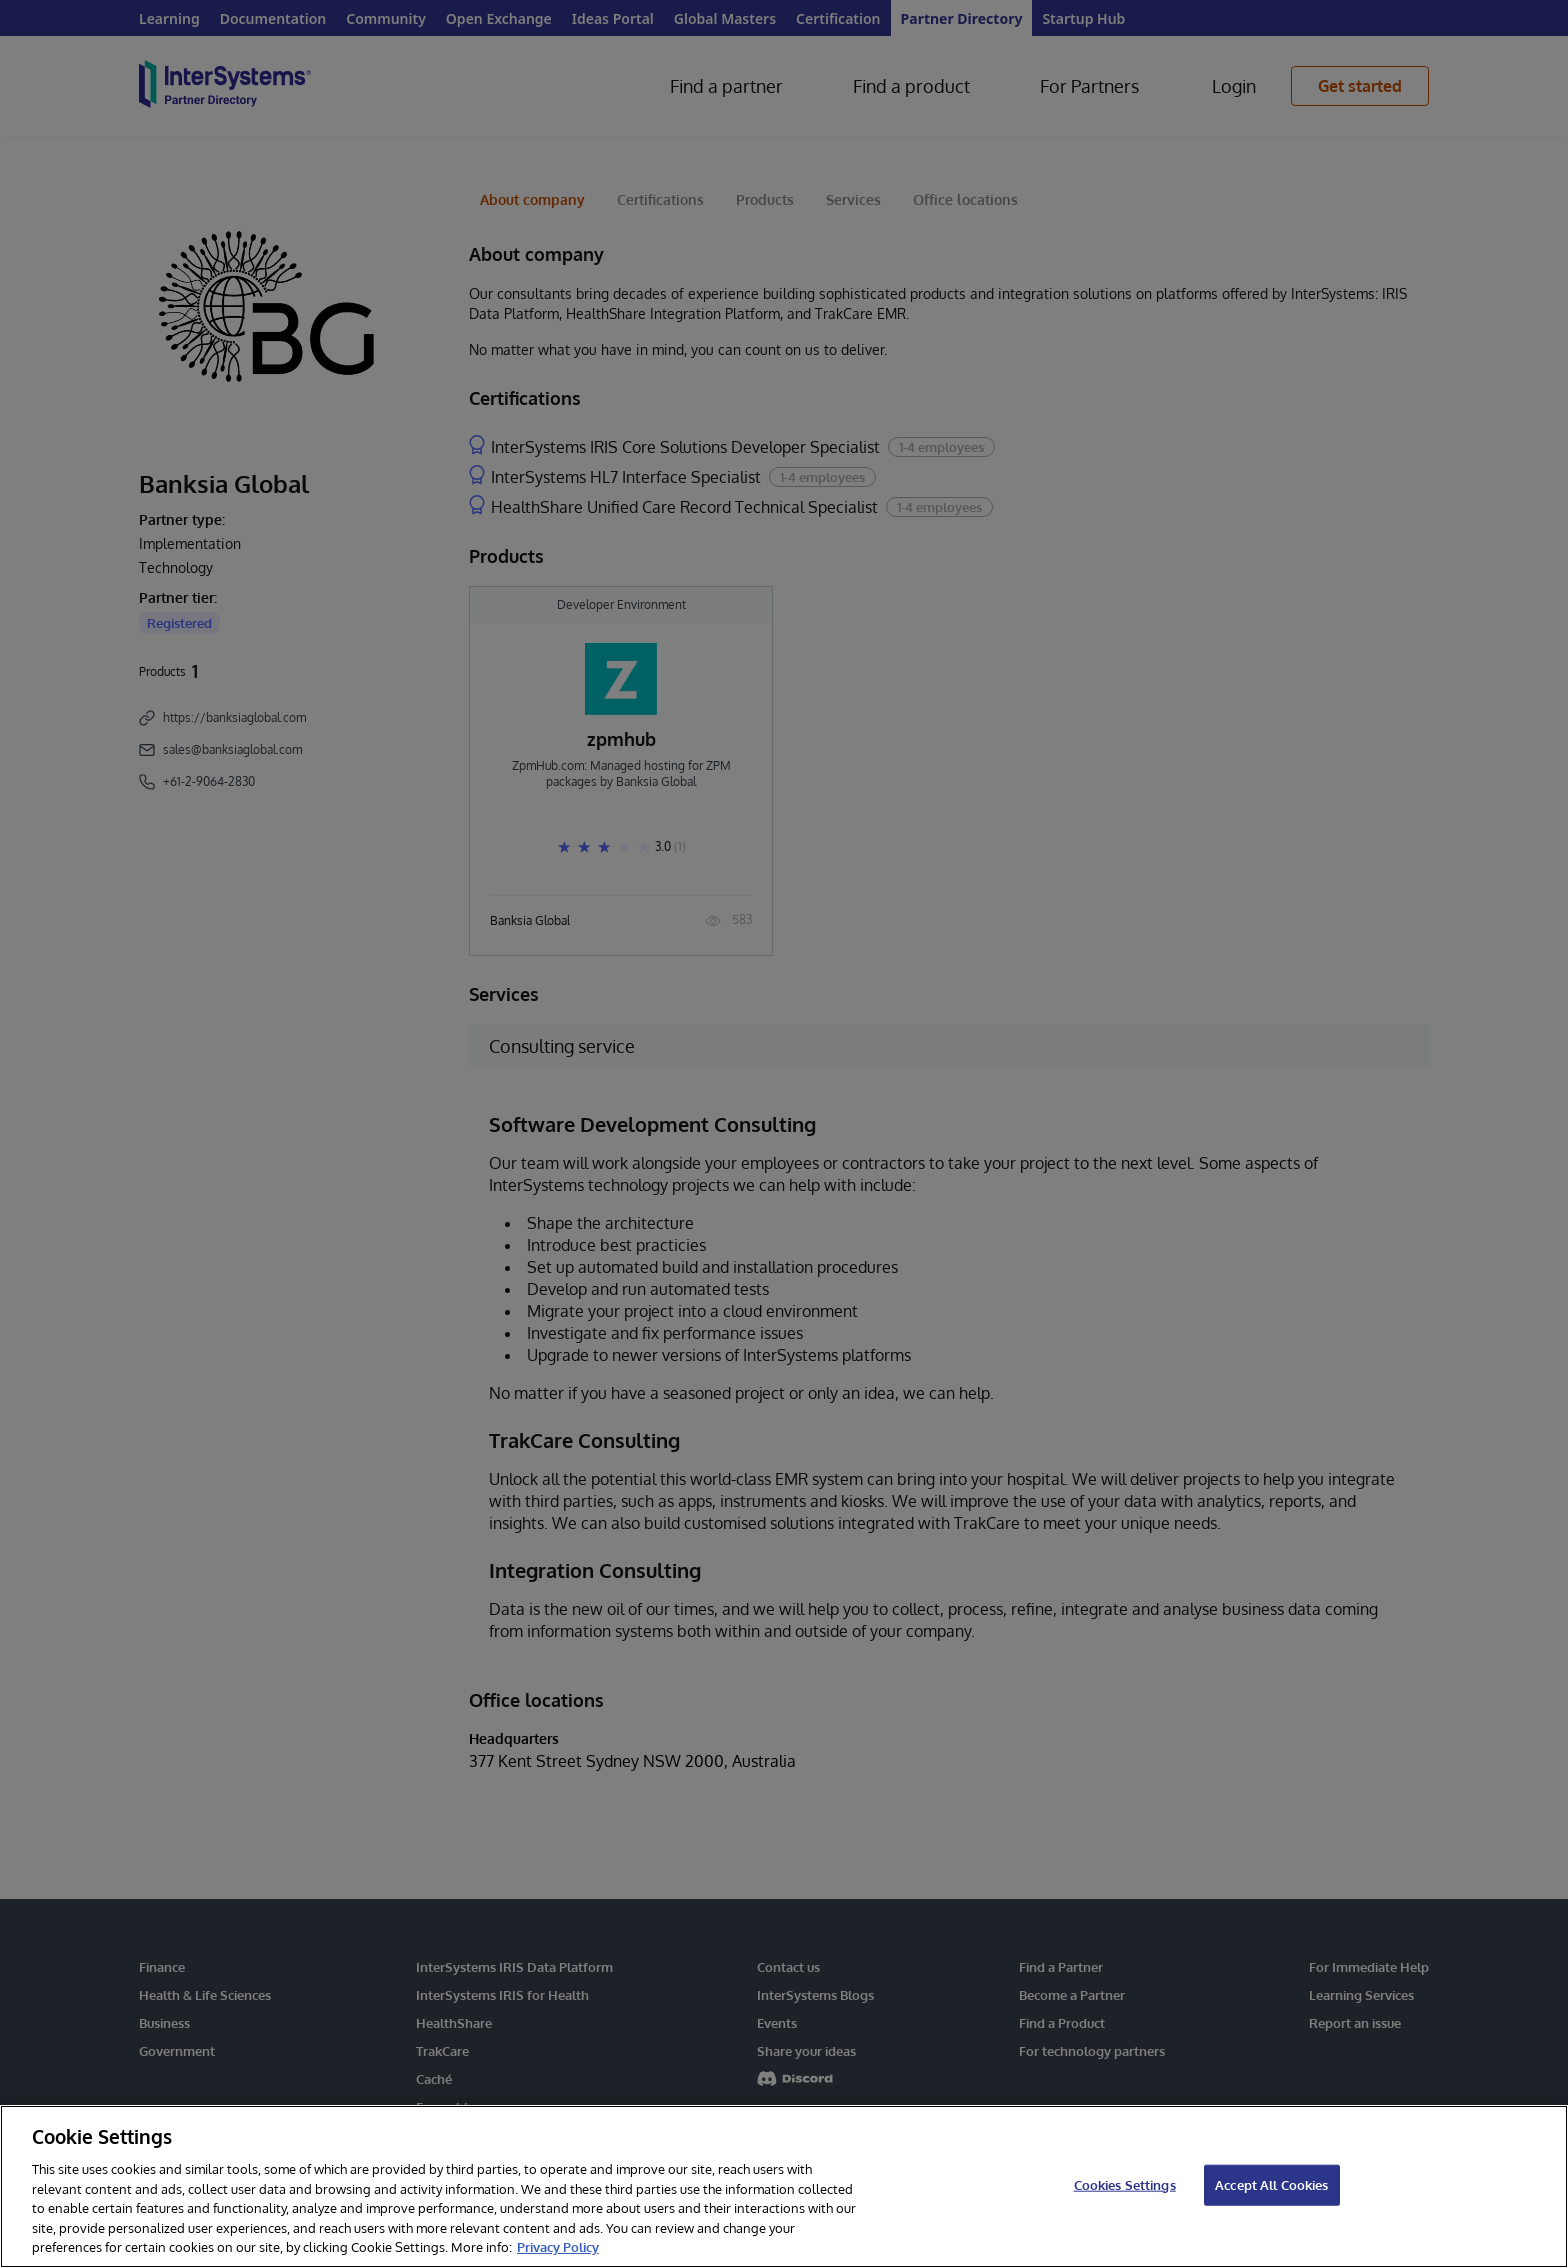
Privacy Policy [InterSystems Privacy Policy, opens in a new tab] (558, 2247)
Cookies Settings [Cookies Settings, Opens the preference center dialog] (1125, 2184)
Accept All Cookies (1271, 2184)
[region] (784, 2186)
